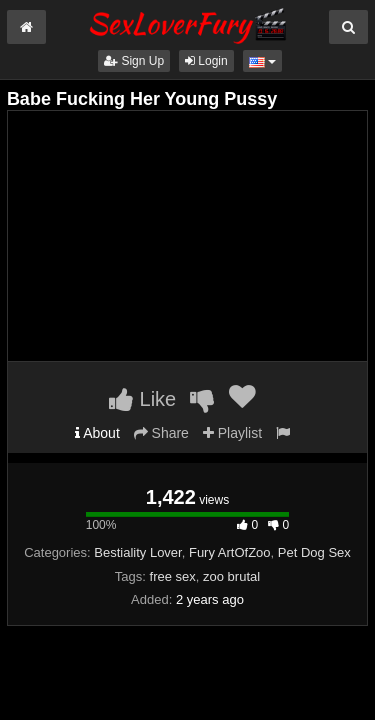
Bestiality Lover (137, 552)
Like (142, 399)
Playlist (232, 433)
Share (161, 433)
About (97, 433)
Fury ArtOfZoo (230, 552)
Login (206, 61)
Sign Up (134, 61)
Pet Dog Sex (314, 552)
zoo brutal (231, 576)
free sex (173, 576)
